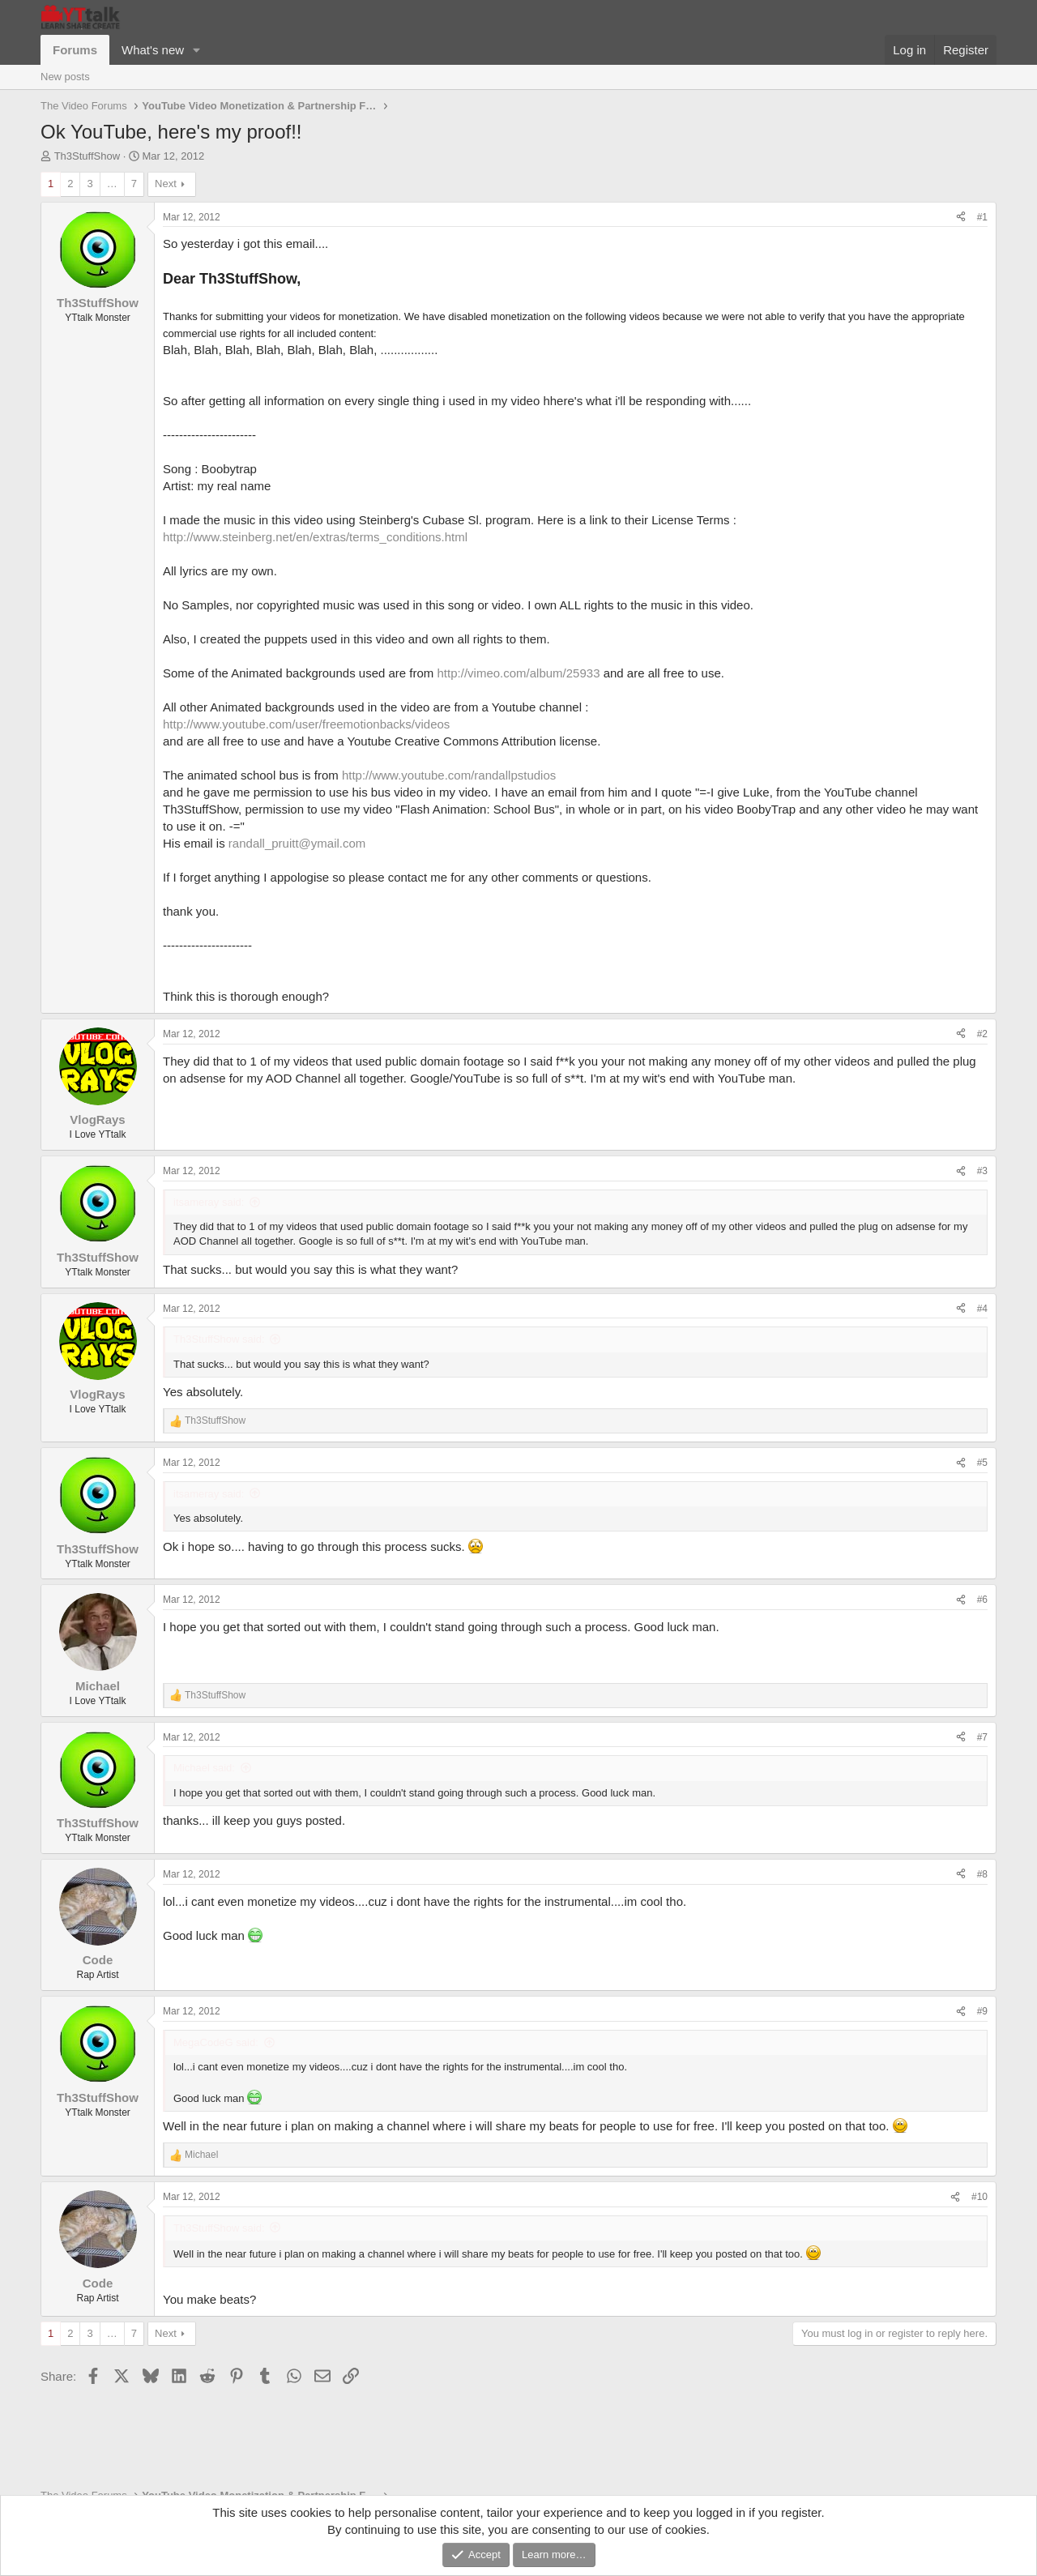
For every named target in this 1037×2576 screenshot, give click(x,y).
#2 (982, 1034)
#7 (982, 1737)
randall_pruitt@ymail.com (296, 843)
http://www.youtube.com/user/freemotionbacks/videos (306, 724)
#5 (982, 1462)
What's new (153, 50)
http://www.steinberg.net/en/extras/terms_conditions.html (315, 537)
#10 (979, 2196)
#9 (982, 2011)
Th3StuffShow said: (219, 1339)
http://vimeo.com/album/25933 (518, 673)
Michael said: (204, 1768)
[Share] (960, 217)
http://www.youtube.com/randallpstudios (449, 775)
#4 (982, 1308)
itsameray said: (208, 1202)
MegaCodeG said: (215, 2042)
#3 (982, 1171)
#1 (982, 217)
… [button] (112, 183)
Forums (75, 50)
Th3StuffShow (87, 156)
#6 (982, 1599)
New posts (65, 76)
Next (166, 183)
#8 (982, 1874)
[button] (197, 50)
